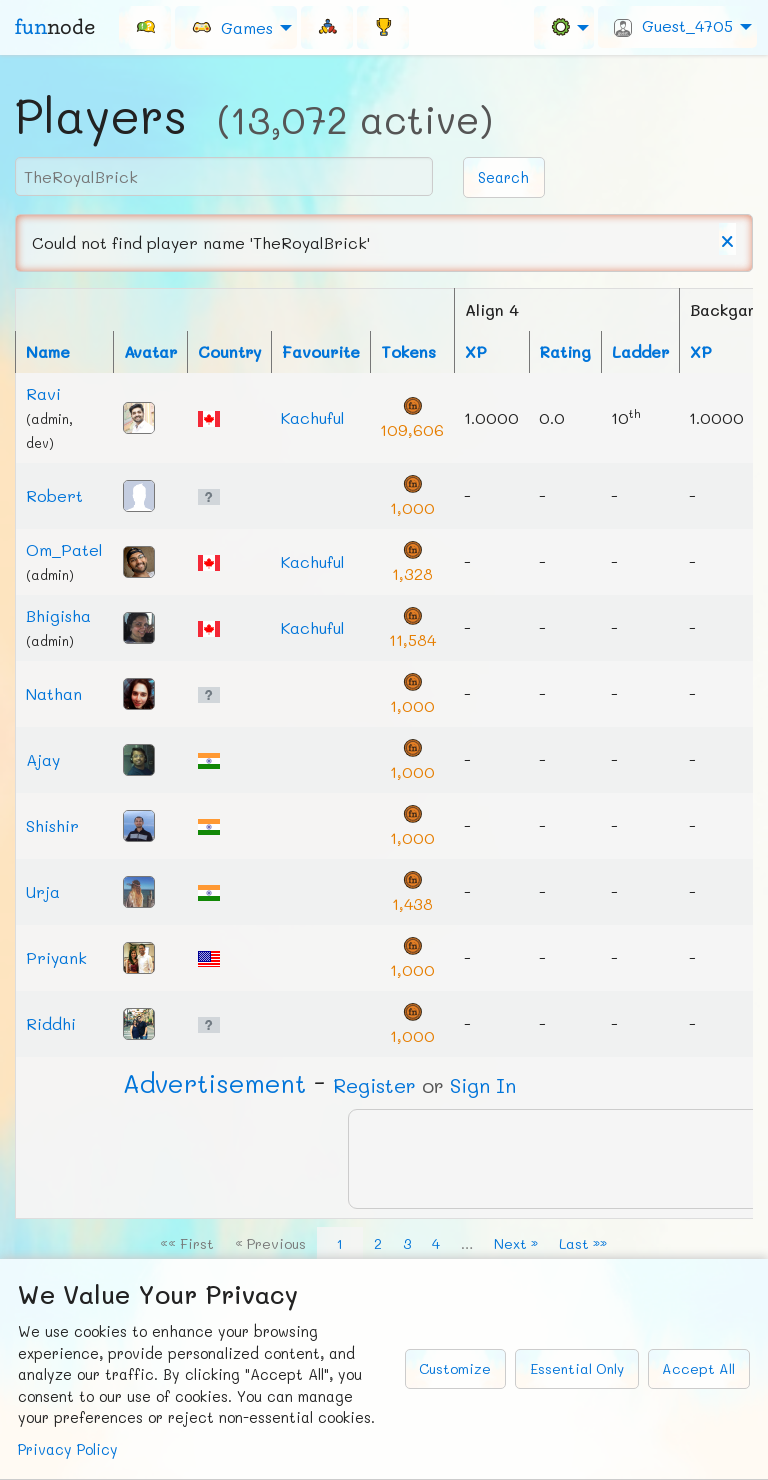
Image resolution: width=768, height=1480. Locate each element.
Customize (455, 1368)
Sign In (483, 1085)
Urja (43, 891)
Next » (516, 1243)
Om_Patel (64, 549)
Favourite (321, 351)
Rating (565, 351)
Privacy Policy (68, 1449)
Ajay (43, 759)
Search (503, 177)
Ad (214, 1083)
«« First (187, 1243)
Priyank (56, 957)
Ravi (43, 393)
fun (55, 27)
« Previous (270, 1243)
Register (374, 1085)
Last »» (583, 1243)
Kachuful (313, 417)
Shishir (52, 825)
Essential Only (577, 1368)
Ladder (640, 351)
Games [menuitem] (232, 26)
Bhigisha (58, 615)
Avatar (150, 351)
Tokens (408, 351)
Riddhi (51, 1023)
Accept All (698, 1368)
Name (48, 351)
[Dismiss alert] (727, 239)
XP (476, 351)
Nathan (54, 693)
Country (229, 351)
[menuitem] (145, 27)
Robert (54, 495)
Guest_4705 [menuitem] (673, 26)
